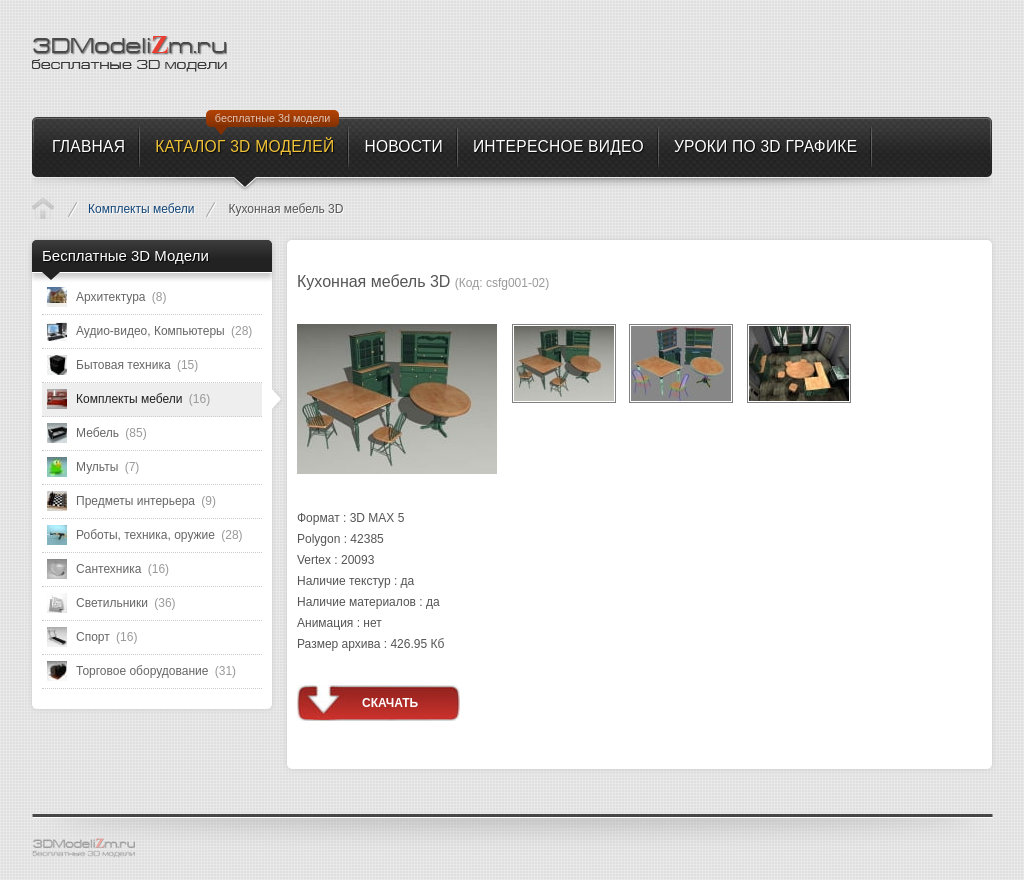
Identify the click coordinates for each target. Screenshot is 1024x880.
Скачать (390, 703)
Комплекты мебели (141, 209)
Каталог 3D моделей (43, 208)
